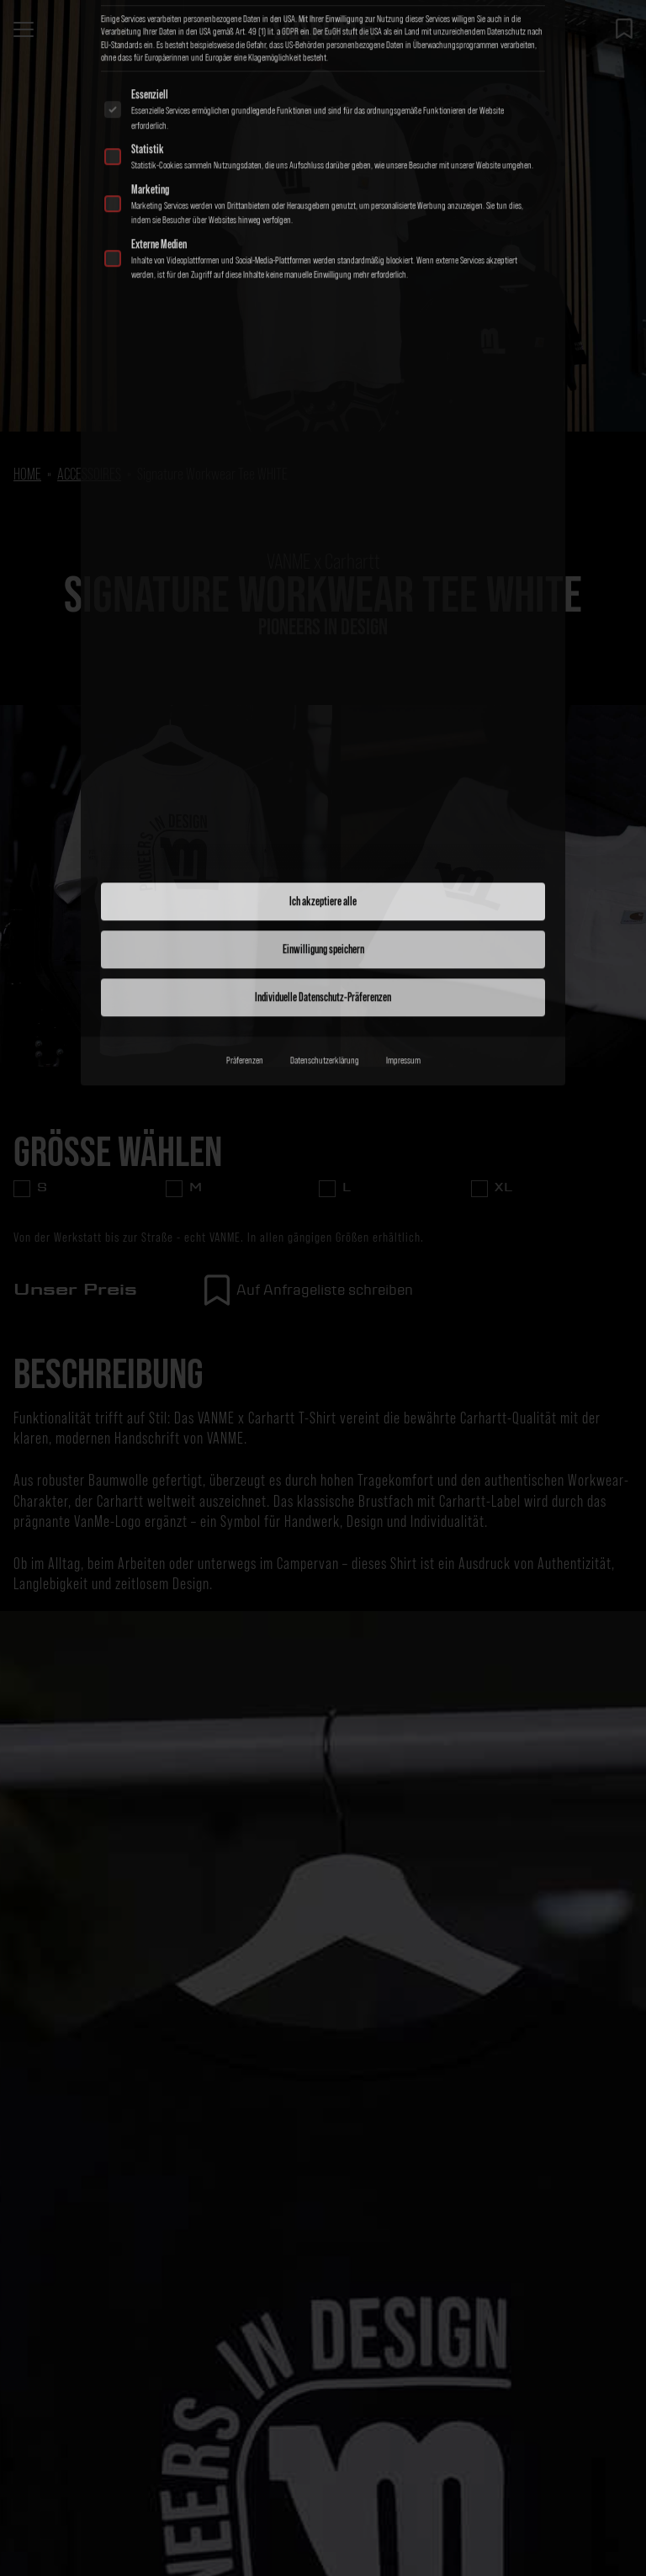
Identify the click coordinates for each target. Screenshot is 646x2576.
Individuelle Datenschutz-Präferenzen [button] (323, 695)
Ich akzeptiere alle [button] (323, 599)
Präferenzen (244, 758)
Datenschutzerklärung (324, 758)
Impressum (403, 758)
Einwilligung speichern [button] (323, 647)
